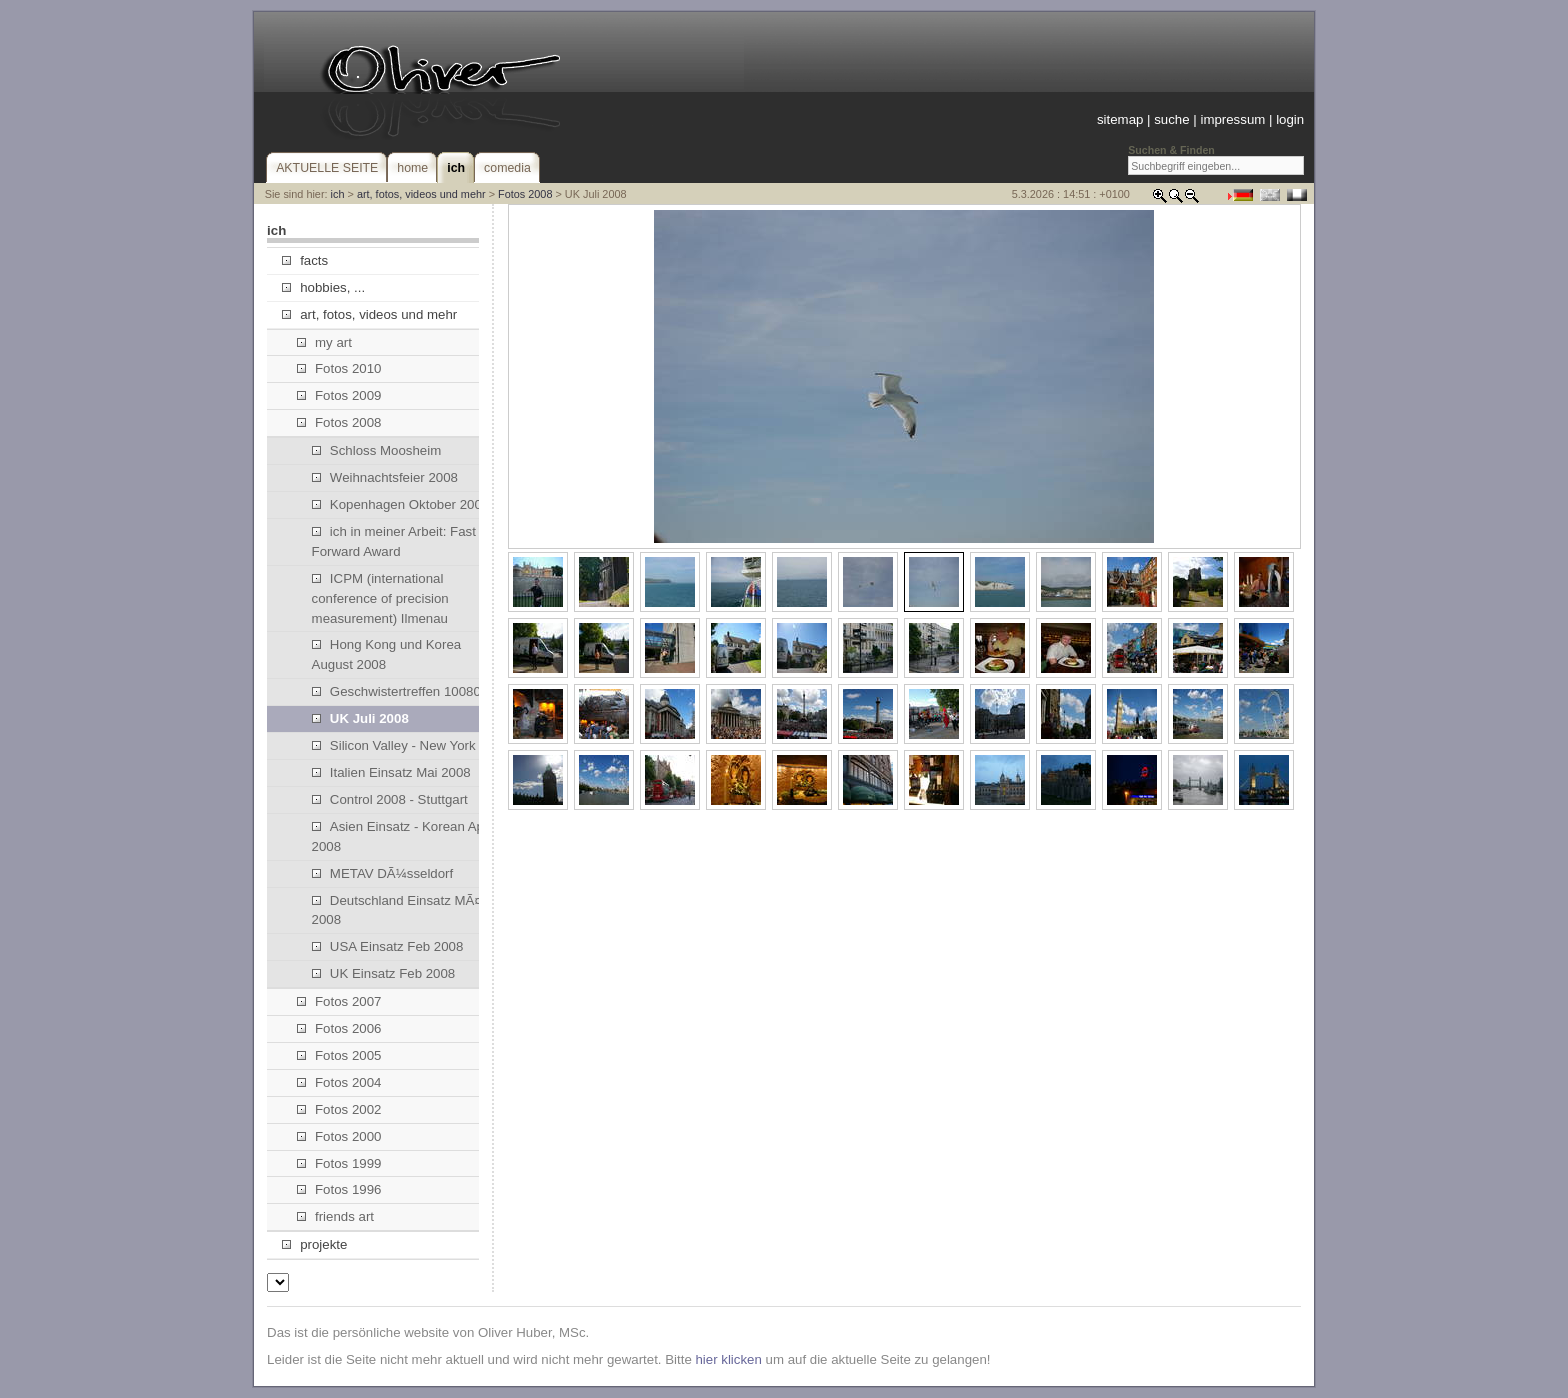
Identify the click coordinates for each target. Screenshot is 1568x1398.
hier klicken (728, 1359)
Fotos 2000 (339, 1136)
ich (338, 194)
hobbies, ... (323, 287)
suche (1171, 119)
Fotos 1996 (339, 1189)
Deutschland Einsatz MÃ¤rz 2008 (402, 910)
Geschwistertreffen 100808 (400, 691)
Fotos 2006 (339, 1028)
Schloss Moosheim (377, 450)
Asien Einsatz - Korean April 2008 (403, 836)
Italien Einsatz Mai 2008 (391, 772)
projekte (314, 1244)
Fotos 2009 (339, 395)
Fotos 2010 (339, 368)
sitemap (1120, 119)
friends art (335, 1216)
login (1290, 119)
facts (305, 260)
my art (324, 342)
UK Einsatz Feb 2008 (384, 973)
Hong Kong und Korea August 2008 (387, 654)
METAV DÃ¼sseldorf (383, 873)
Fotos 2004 (339, 1082)
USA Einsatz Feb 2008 (388, 946)
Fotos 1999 (339, 1163)
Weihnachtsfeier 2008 (385, 477)
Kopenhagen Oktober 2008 (401, 504)
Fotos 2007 (339, 1001)
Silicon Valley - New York (394, 745)
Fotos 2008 (525, 194)
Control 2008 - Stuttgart (390, 799)
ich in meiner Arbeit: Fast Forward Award (394, 541)
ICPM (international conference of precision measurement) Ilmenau (380, 598)
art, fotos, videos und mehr (421, 194)
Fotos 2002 (339, 1109)
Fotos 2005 (339, 1055)
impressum (1232, 119)
